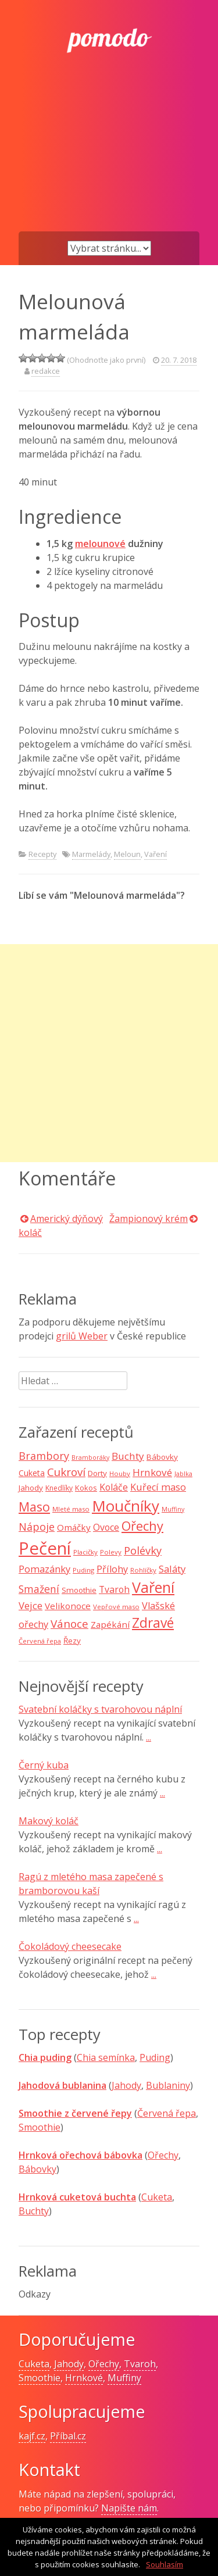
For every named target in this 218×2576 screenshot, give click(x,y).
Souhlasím (164, 2564)
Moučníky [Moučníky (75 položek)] (125, 1505)
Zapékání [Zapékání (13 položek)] (110, 1624)
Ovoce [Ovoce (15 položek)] (106, 1527)
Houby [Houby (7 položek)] (119, 1473)
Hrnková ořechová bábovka (80, 2155)
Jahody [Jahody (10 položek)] (31, 1487)
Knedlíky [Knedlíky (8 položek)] (59, 1488)
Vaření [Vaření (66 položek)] (153, 1587)
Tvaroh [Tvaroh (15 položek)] (114, 1589)
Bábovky (37, 2169)
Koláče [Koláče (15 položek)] (113, 1487)
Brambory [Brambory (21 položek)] (44, 1456)
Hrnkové (84, 2377)
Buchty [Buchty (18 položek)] (128, 1456)
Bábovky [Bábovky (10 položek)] (162, 1457)
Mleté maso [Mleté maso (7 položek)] (71, 1509)
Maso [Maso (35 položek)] (34, 1506)
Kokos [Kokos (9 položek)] (86, 1487)
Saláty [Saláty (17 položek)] (172, 1568)
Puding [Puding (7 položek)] (83, 1570)
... (148, 1737)
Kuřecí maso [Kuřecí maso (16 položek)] (158, 1487)
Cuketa (156, 2197)
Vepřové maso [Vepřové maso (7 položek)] (116, 1606)
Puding (155, 2057)
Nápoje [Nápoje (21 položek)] (37, 1527)
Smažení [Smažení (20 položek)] (39, 1589)
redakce (45, 371)
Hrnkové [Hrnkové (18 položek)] (152, 1472)
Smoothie (39, 2127)
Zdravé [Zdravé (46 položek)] (153, 1623)
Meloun (127, 854)
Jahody (126, 2085)
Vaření (155, 854)
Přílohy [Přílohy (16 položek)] (112, 1569)
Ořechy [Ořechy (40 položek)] (142, 1525)
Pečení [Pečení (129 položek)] (45, 1548)
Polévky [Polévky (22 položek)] (143, 1550)
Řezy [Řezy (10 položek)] (72, 1640)
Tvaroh (140, 2363)
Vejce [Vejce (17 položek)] (30, 1605)
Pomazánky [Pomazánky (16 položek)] (44, 1569)
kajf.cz (32, 2435)
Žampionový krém (148, 1218)
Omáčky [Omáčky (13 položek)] (74, 1527)
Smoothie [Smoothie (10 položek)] (79, 1590)
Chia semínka (106, 2057)
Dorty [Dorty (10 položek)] (97, 1473)
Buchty (34, 2211)
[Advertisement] (109, 161)
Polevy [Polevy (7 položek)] (110, 1552)
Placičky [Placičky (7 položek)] (85, 1552)
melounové (100, 543)
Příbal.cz (68, 2435)
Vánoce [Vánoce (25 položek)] (69, 1623)
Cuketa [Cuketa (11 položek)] (32, 1472)
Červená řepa (166, 2113)
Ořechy (163, 2155)
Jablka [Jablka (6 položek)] (183, 1474)
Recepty (42, 854)
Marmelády (91, 854)
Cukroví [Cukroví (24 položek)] (66, 1472)
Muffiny (124, 2377)
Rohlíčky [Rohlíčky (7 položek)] (143, 1570)
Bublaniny (168, 2085)
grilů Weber (82, 1336)
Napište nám (129, 2508)
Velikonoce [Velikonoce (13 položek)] (68, 1606)
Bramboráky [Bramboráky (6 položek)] (90, 1457)
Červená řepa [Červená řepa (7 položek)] (40, 1641)
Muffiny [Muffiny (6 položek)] (173, 1509)
